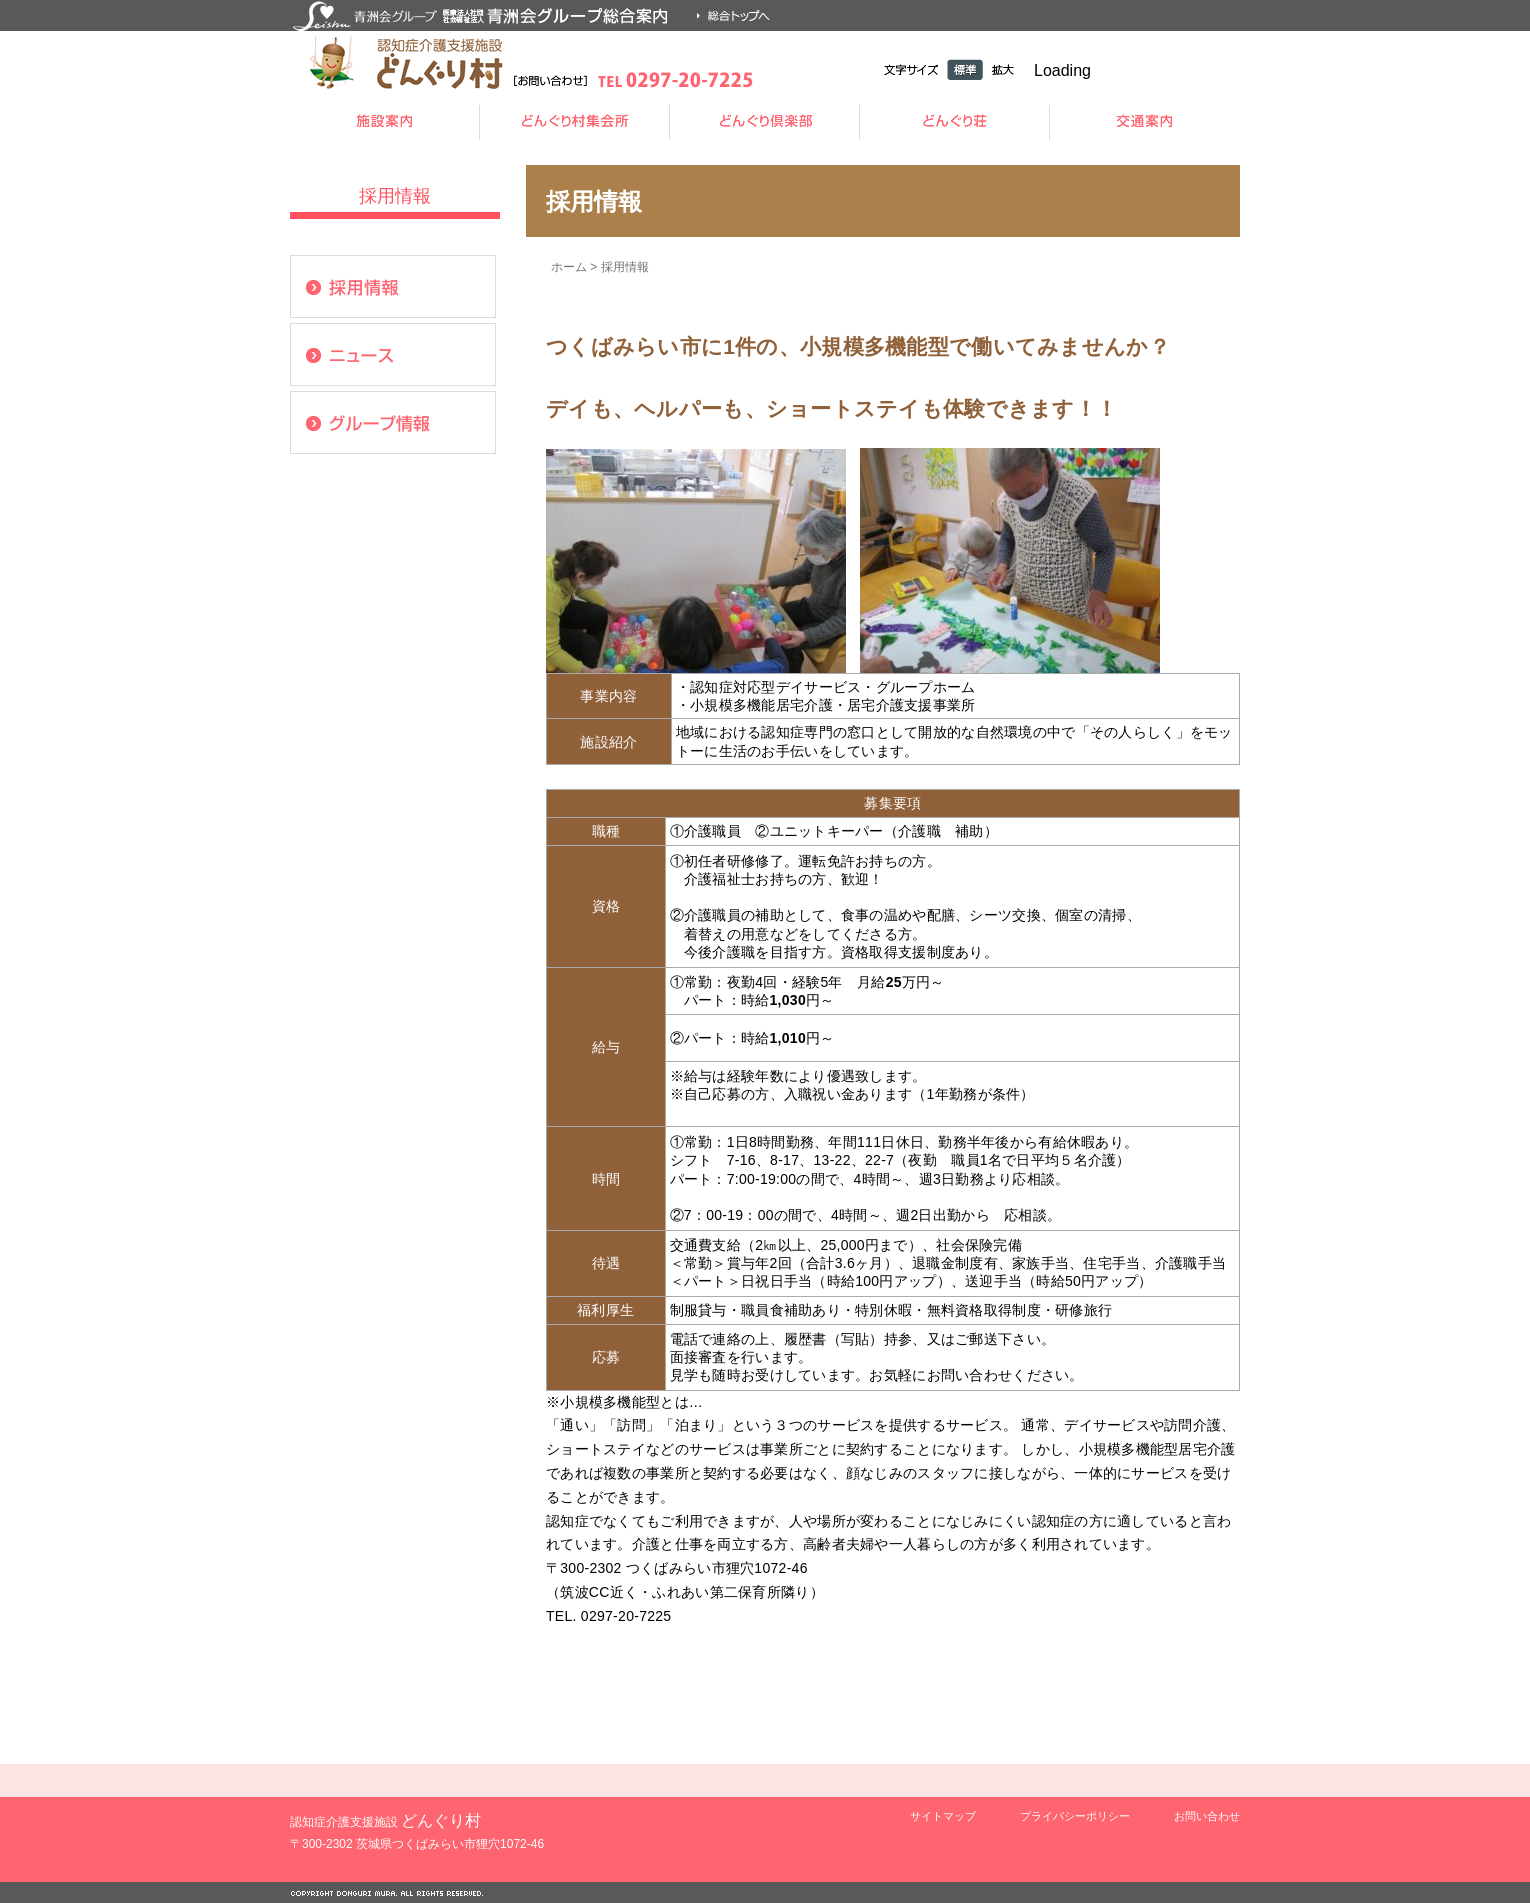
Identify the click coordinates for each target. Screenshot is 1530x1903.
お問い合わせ (1207, 1816)
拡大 (1003, 69)
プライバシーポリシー (1075, 1816)
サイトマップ (943, 1816)
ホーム (569, 267)
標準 (965, 69)
